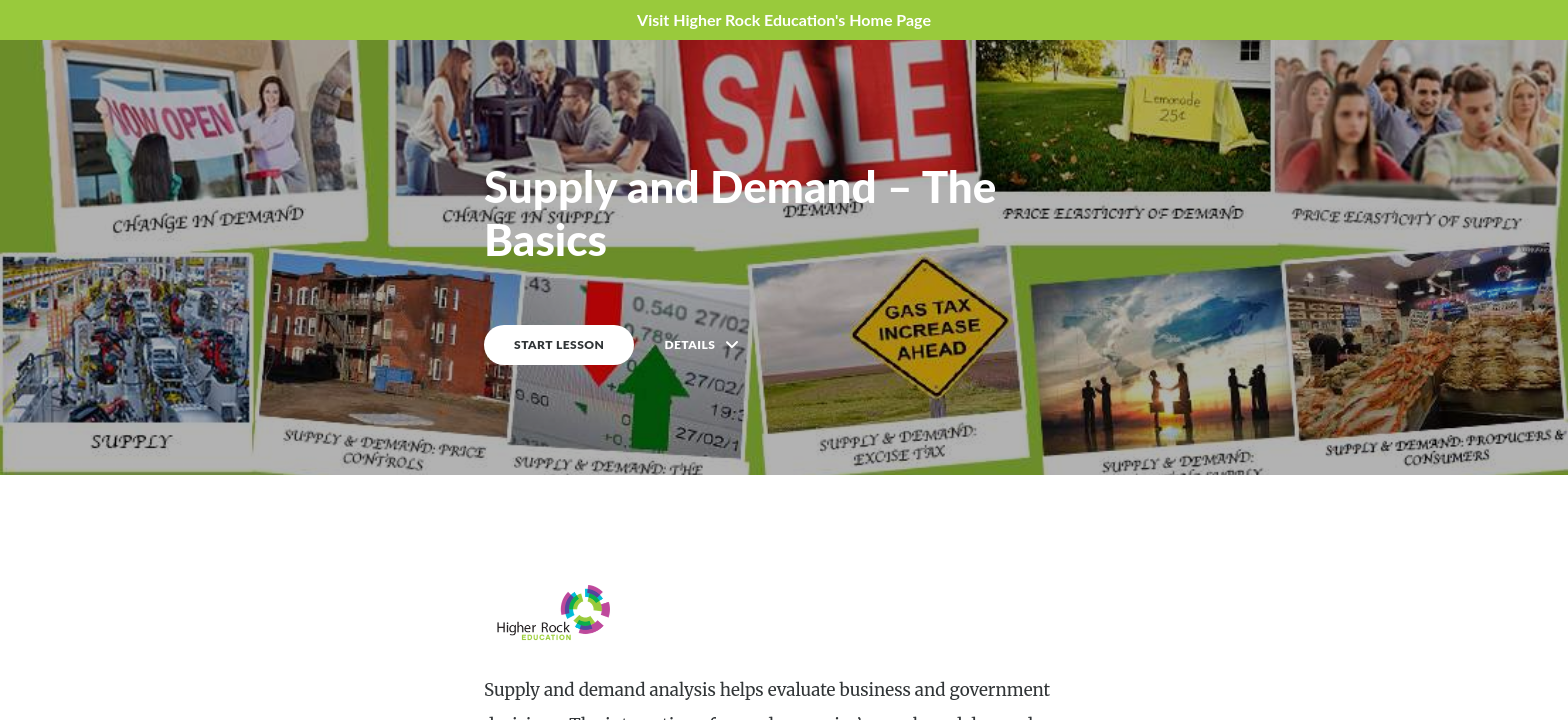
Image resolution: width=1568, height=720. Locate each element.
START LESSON (559, 344)
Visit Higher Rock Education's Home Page (784, 19)
